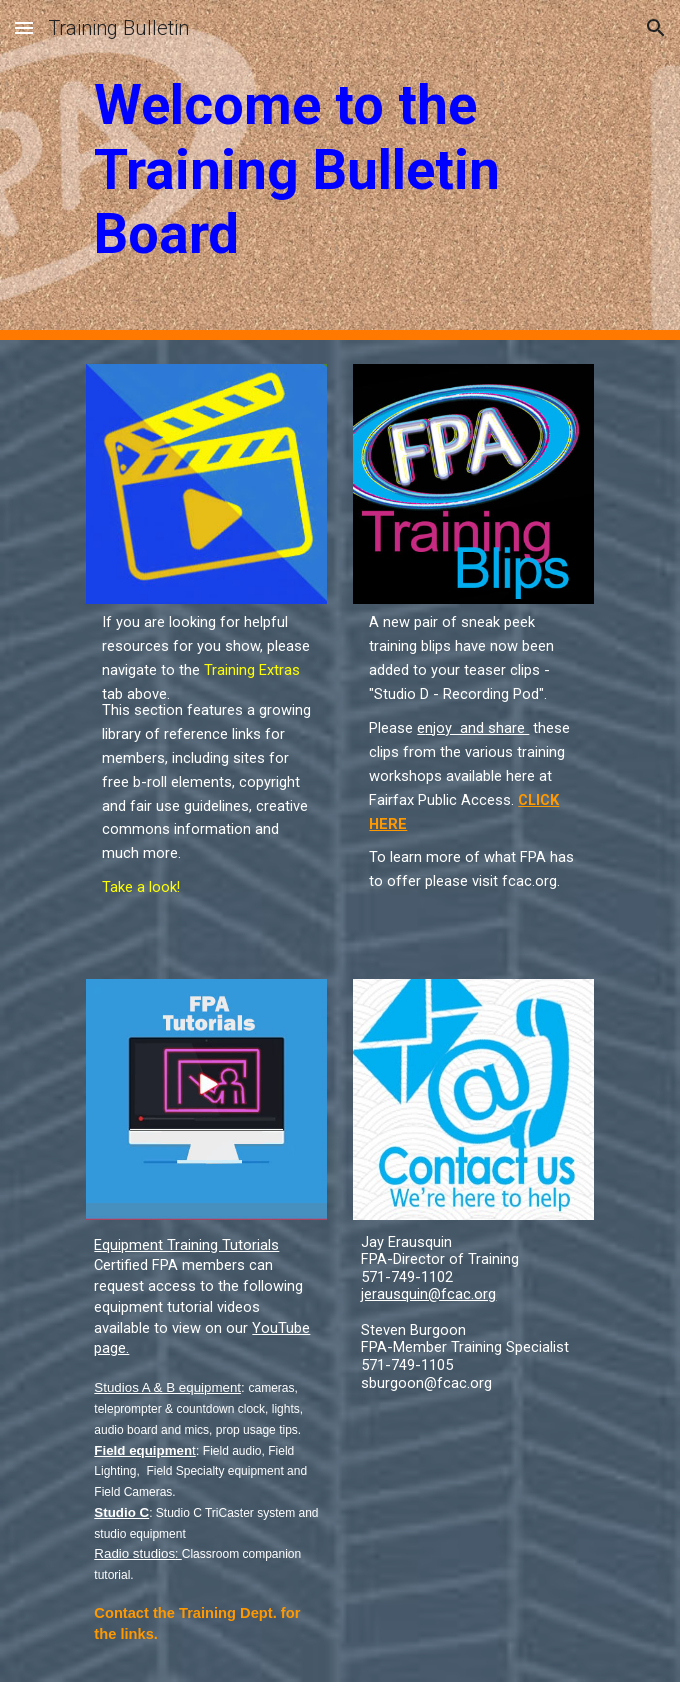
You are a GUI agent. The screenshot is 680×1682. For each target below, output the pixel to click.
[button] (24, 27)
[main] (339, 170)
